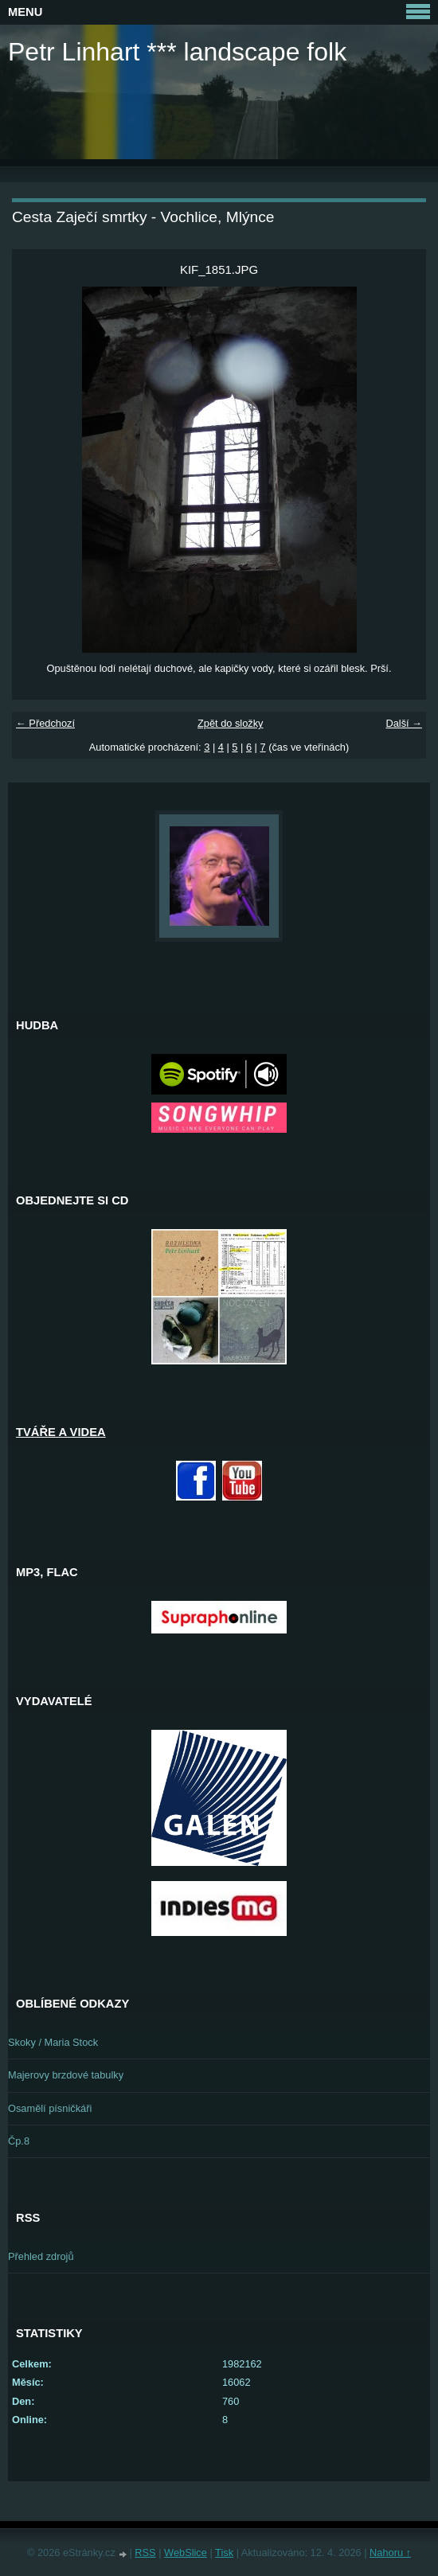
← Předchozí (45, 723)
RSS (145, 2552)
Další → (403, 723)
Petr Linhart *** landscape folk (177, 51)
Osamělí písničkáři (50, 2108)
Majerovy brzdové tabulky (65, 2075)
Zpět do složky (230, 723)
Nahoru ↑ (390, 2552)
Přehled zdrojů (41, 2256)
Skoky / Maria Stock (53, 2042)
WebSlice (185, 2552)
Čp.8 (18, 2141)
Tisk (224, 2552)
